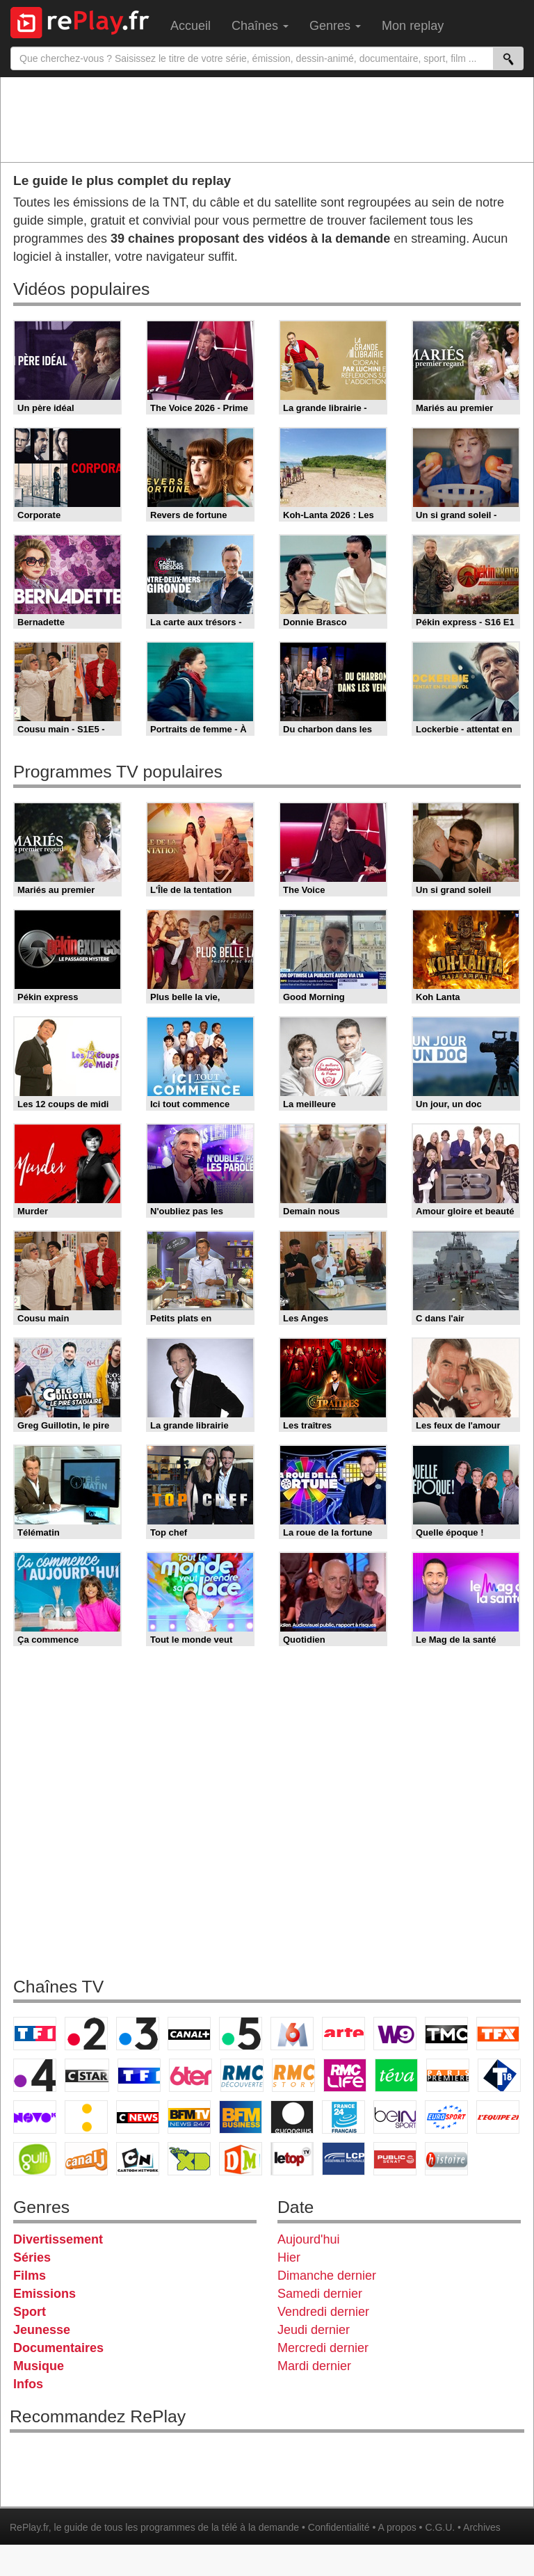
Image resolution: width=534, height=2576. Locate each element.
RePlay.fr (29, 2527)
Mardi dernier (314, 2366)
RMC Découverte (242, 2075)
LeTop (292, 2158)
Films (29, 2276)
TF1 (34, 2033)
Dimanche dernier (326, 2276)
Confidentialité (339, 2527)
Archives (482, 2527)
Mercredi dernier (323, 2348)
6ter (190, 2075)
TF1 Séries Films (139, 2075)
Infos (28, 2384)
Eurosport (446, 2117)
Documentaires (58, 2348)
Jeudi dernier (313, 2330)
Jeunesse (41, 2330)
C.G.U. (440, 2527)
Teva (396, 2075)
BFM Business (240, 2117)
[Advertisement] (267, 119)
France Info (86, 2117)
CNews (137, 2117)
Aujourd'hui (308, 2239)
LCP (343, 2158)
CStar (87, 2075)
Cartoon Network (137, 2158)
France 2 (86, 2033)
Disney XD (189, 2158)
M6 (292, 2033)
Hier (288, 2257)
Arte (343, 2033)
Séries (32, 2257)
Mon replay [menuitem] (413, 26)
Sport (29, 2312)
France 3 (137, 2033)
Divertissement (58, 2239)
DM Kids (240, 2158)
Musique (38, 2366)
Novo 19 (34, 2117)
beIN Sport (394, 2117)
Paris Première (447, 2075)
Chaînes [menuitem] (260, 26)
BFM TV (189, 2117)
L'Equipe (497, 2117)
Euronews (292, 2117)
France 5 (240, 2033)
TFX (497, 2033)
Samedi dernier (319, 2294)
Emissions (44, 2294)
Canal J (86, 2158)
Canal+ (189, 2033)
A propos (397, 2527)
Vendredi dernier (323, 2312)
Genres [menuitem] (335, 26)
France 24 (343, 2117)
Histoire (446, 2158)
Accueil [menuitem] (190, 26)
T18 (499, 2075)
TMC (446, 2033)
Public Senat (394, 2158)
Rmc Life (344, 2075)
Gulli (34, 2158)
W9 (394, 2033)
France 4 (34, 2075)
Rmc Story (293, 2075)
